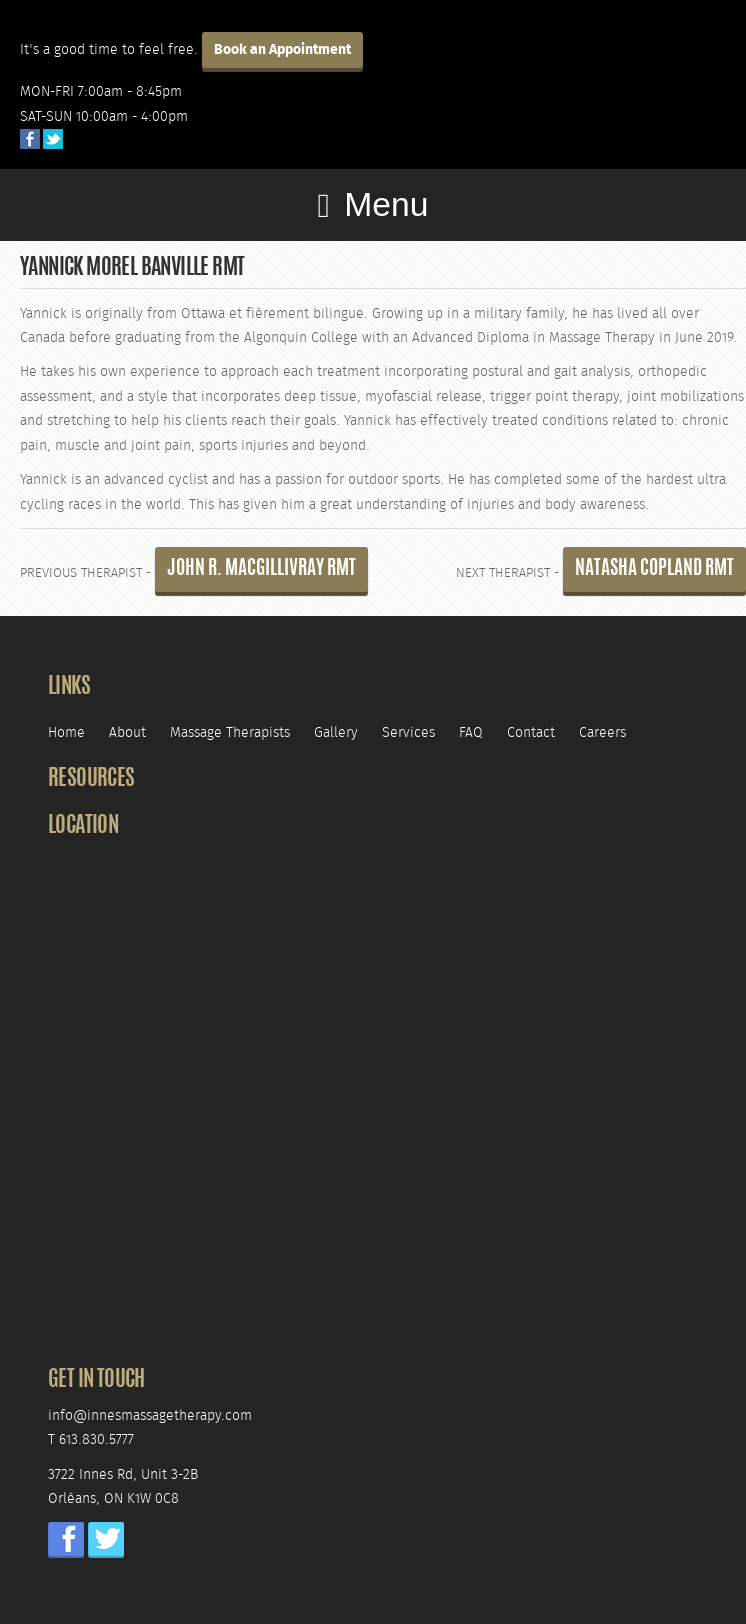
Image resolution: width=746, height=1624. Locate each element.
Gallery (336, 732)
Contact (531, 732)
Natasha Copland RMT (654, 569)
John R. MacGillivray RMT (261, 569)
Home (66, 732)
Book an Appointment (282, 49)
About (127, 732)
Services (408, 732)
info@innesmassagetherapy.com (150, 1415)
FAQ (471, 732)
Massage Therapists (230, 732)
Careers (602, 732)
